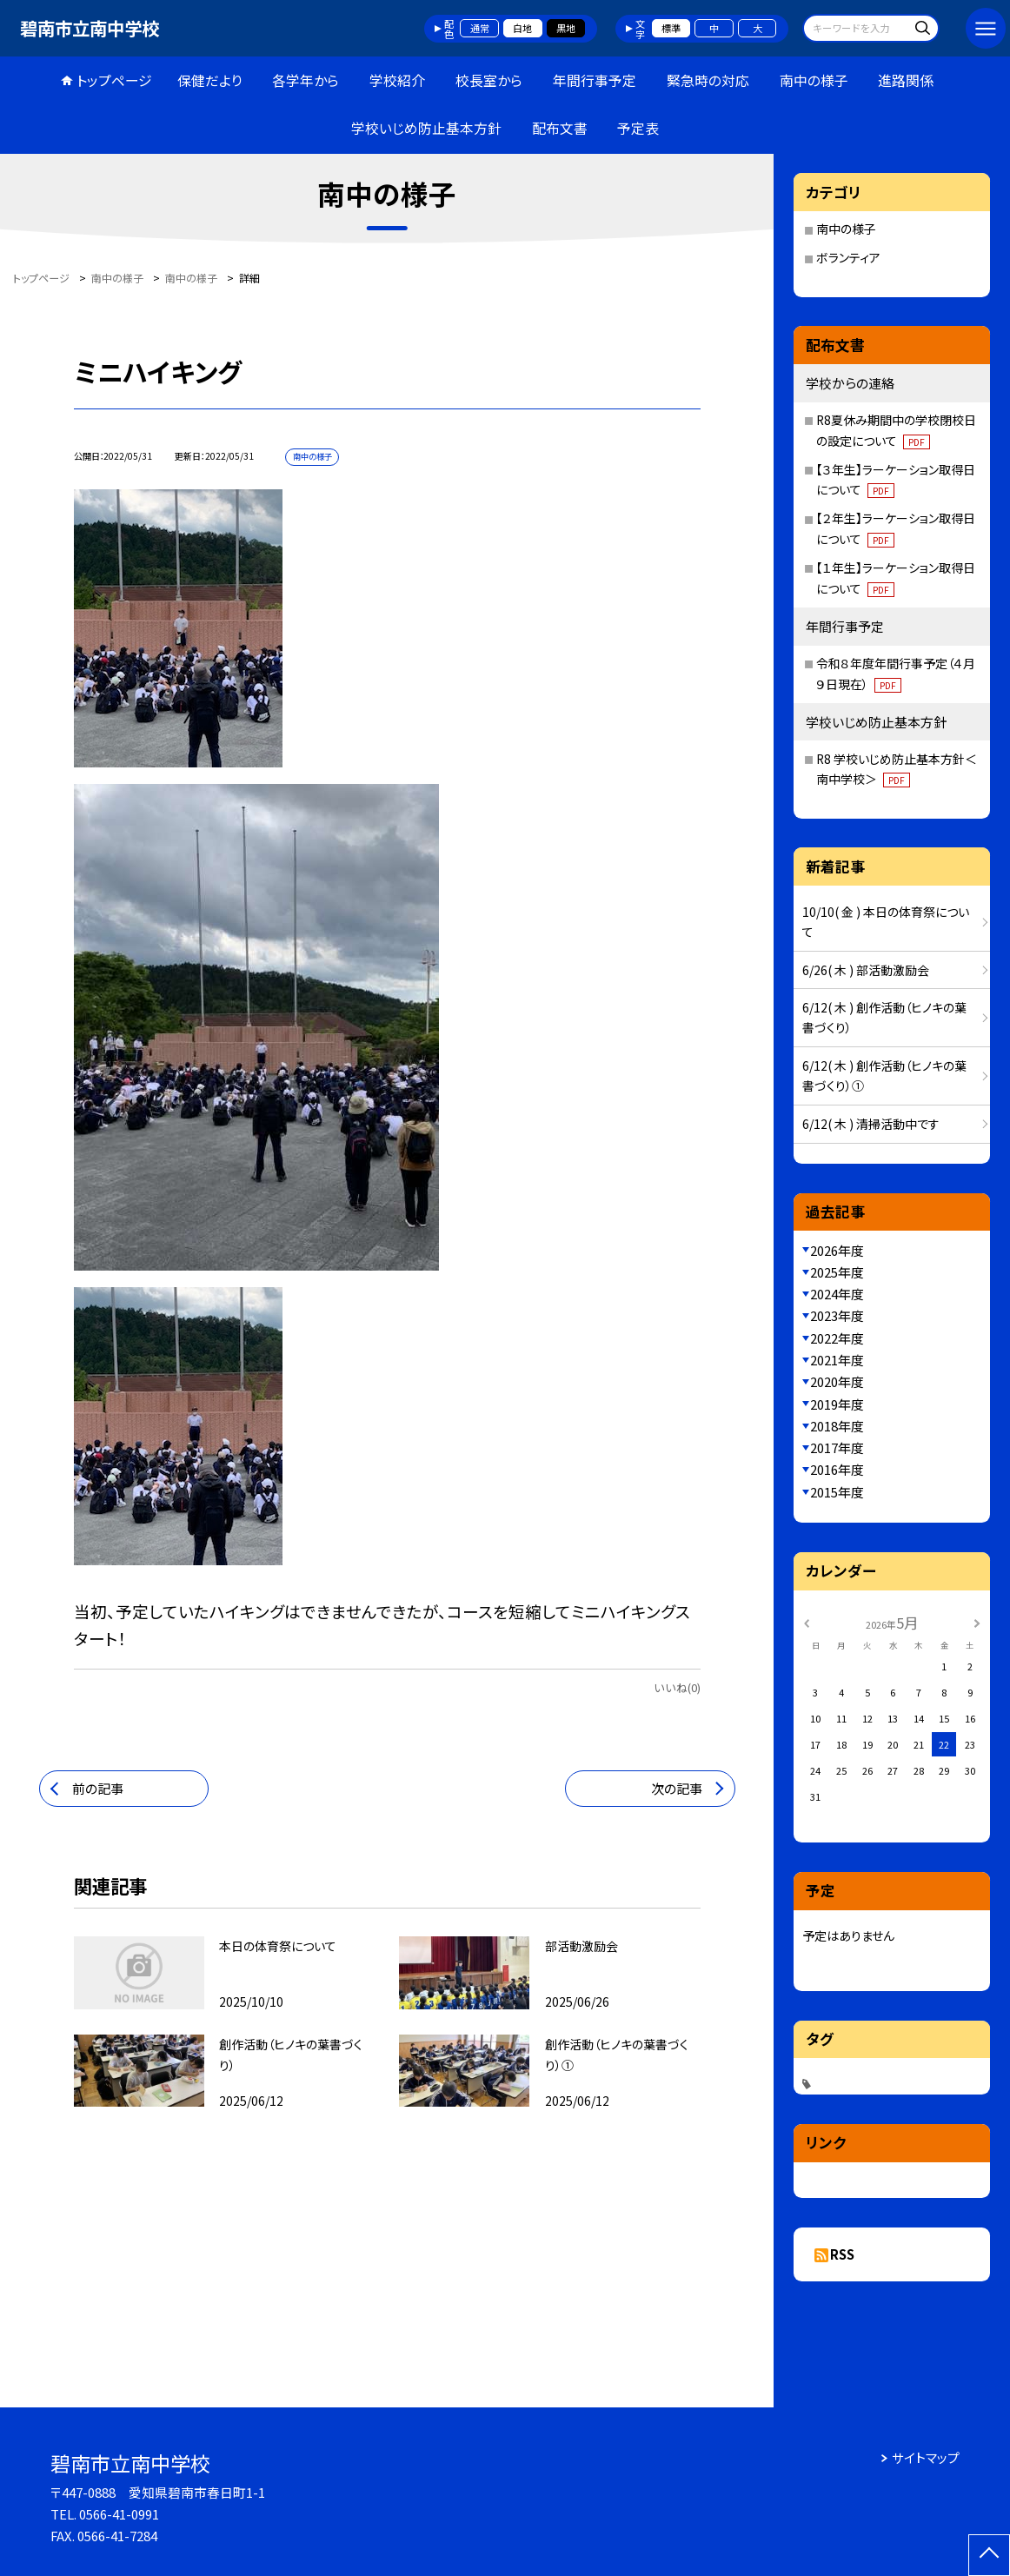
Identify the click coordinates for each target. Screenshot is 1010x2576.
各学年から (305, 80)
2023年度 (837, 1315)
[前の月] (806, 1623)
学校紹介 (397, 80)
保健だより (210, 80)
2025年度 (837, 1272)
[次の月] (977, 1623)
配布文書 (560, 128)
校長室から (488, 80)
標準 (671, 28)
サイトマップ (926, 2457)
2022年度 (837, 1338)
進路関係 (906, 80)
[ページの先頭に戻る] (989, 2555)
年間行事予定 (594, 80)
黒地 (565, 28)
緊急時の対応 (708, 80)
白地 (522, 28)
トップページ (114, 80)
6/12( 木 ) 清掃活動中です (871, 1123)
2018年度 (837, 1426)
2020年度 (837, 1381)
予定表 (638, 128)
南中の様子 (814, 80)
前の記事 (97, 1788)
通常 (479, 28)
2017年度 (837, 1447)
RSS (842, 2254)
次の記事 (676, 1788)
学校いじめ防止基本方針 (426, 128)
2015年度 (837, 1492)
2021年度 (837, 1360)
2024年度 (837, 1294)
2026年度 (837, 1250)
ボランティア (848, 257)
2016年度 (837, 1469)
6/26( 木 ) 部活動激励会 (865, 970)
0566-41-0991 (119, 2514)
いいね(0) (677, 1687)
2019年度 (837, 1404)
